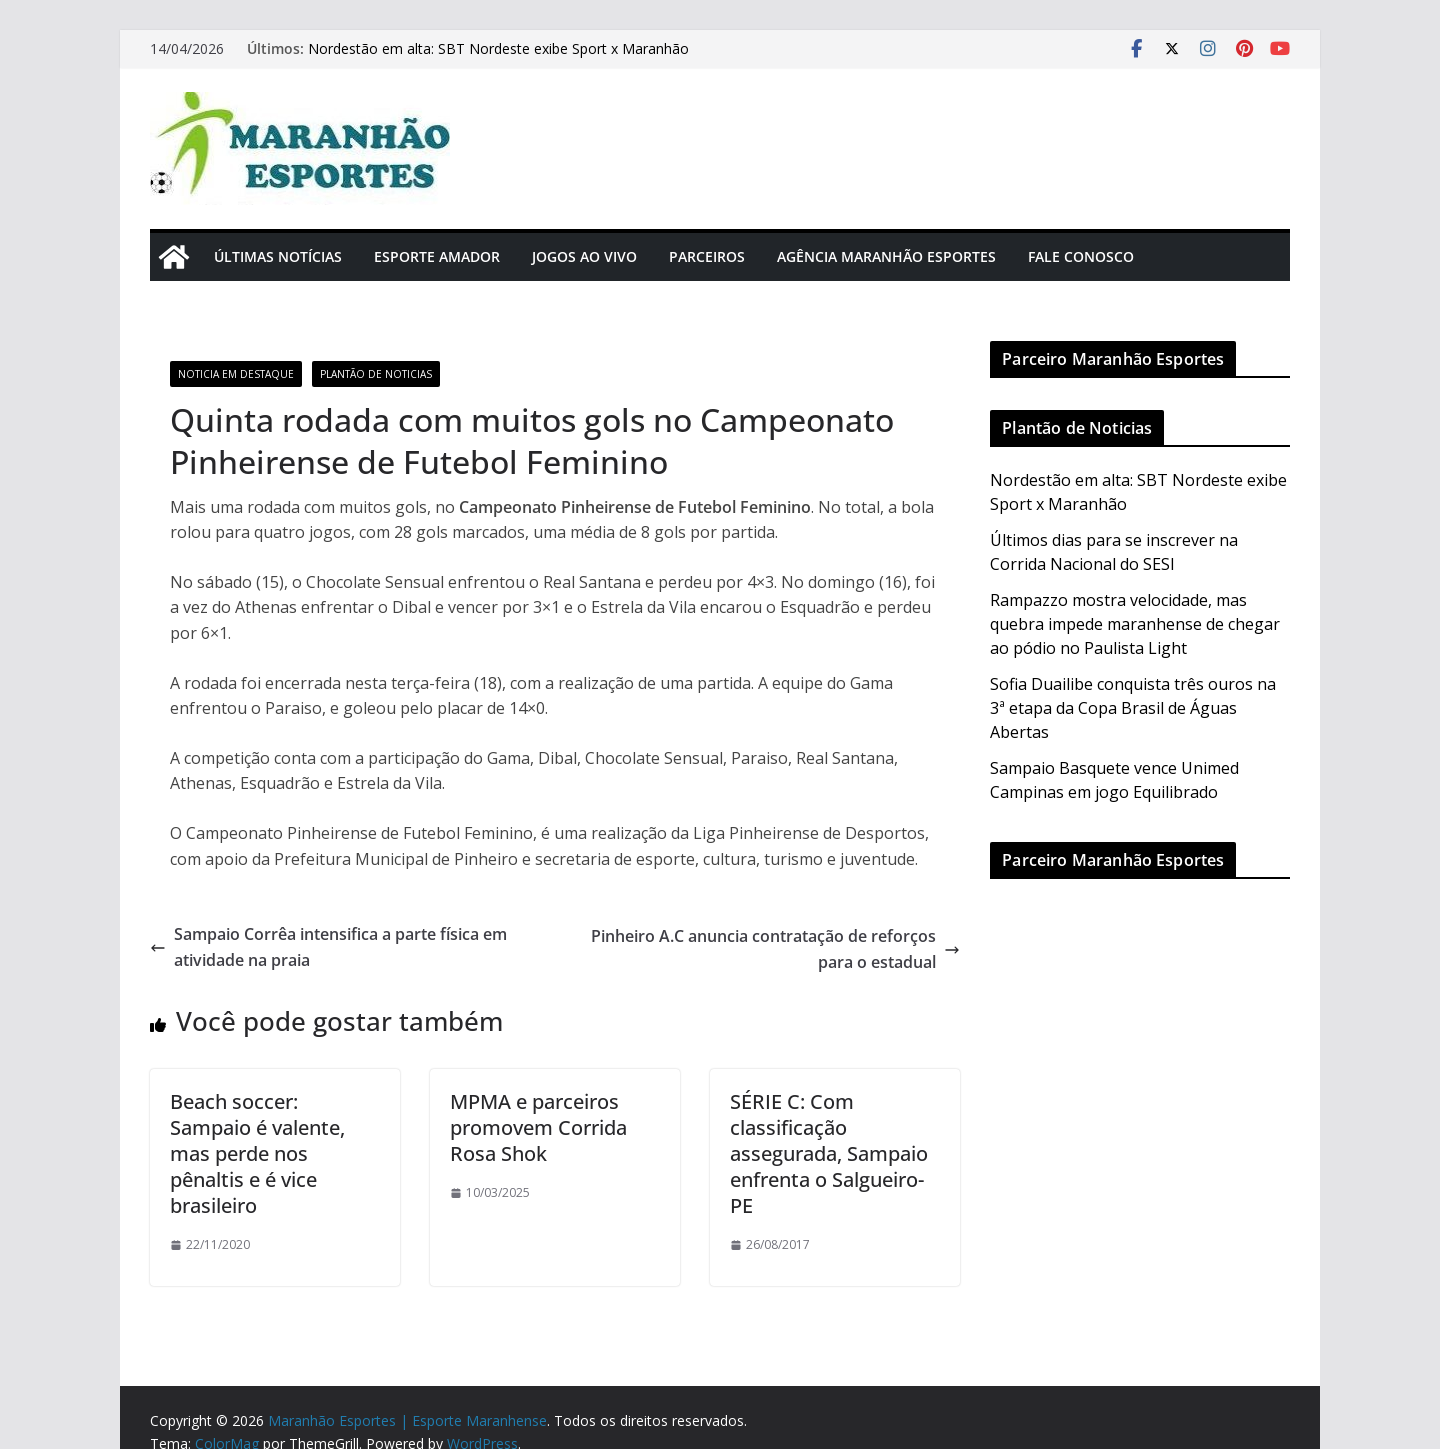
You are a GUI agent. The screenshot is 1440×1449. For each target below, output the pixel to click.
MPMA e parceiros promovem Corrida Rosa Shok (538, 1127)
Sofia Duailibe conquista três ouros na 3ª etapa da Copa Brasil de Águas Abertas (1133, 708)
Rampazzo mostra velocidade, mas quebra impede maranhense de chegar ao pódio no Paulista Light (1135, 624)
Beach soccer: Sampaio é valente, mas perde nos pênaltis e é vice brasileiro (257, 1153)
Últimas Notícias (278, 256)
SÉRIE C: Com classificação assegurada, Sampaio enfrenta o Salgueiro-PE (829, 1153)
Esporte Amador (437, 256)
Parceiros (707, 256)
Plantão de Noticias (376, 374)
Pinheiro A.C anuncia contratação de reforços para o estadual (775, 949)
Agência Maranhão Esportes (886, 256)
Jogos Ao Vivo (584, 256)
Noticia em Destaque (236, 374)
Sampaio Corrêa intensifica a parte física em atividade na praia (328, 947)
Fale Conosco (1081, 256)
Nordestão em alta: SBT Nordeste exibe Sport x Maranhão (498, 48)
